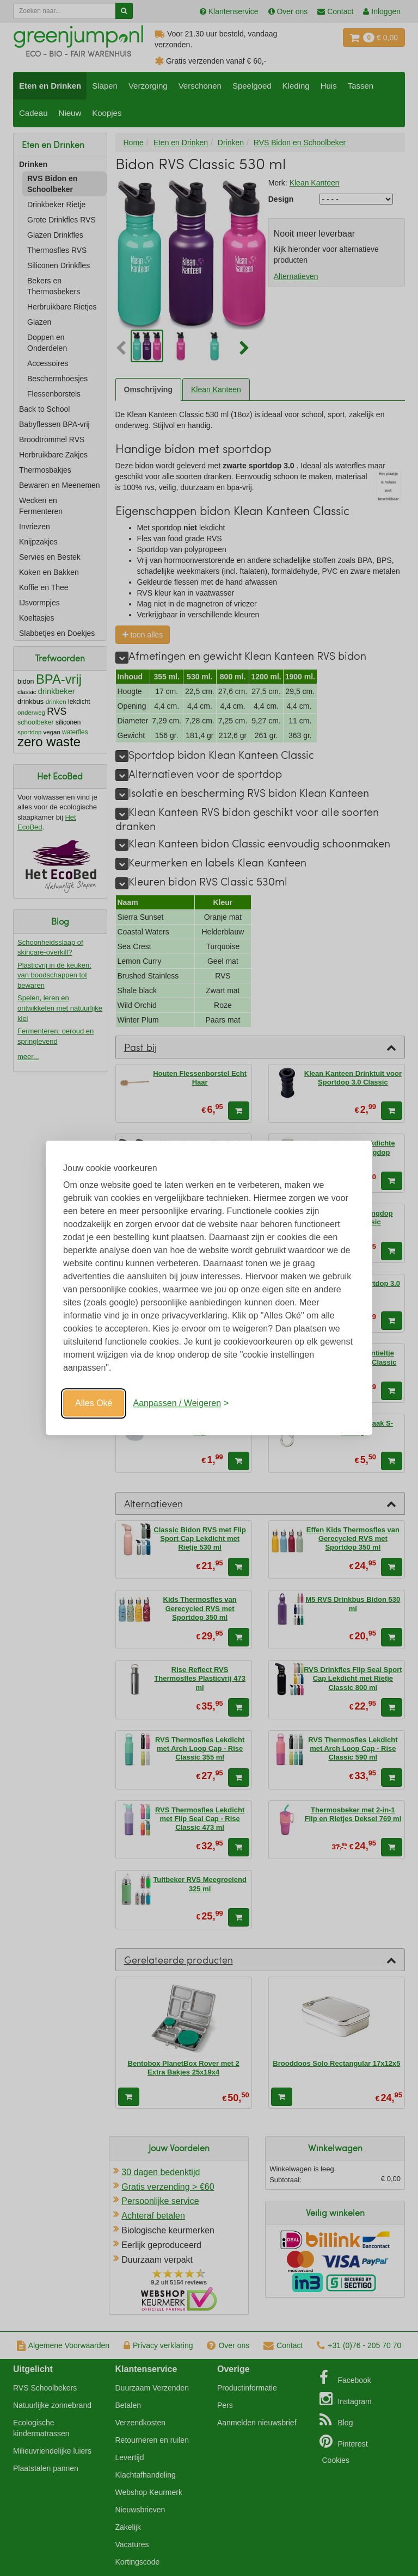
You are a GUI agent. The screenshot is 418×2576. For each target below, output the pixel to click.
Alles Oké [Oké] (93, 1403)
